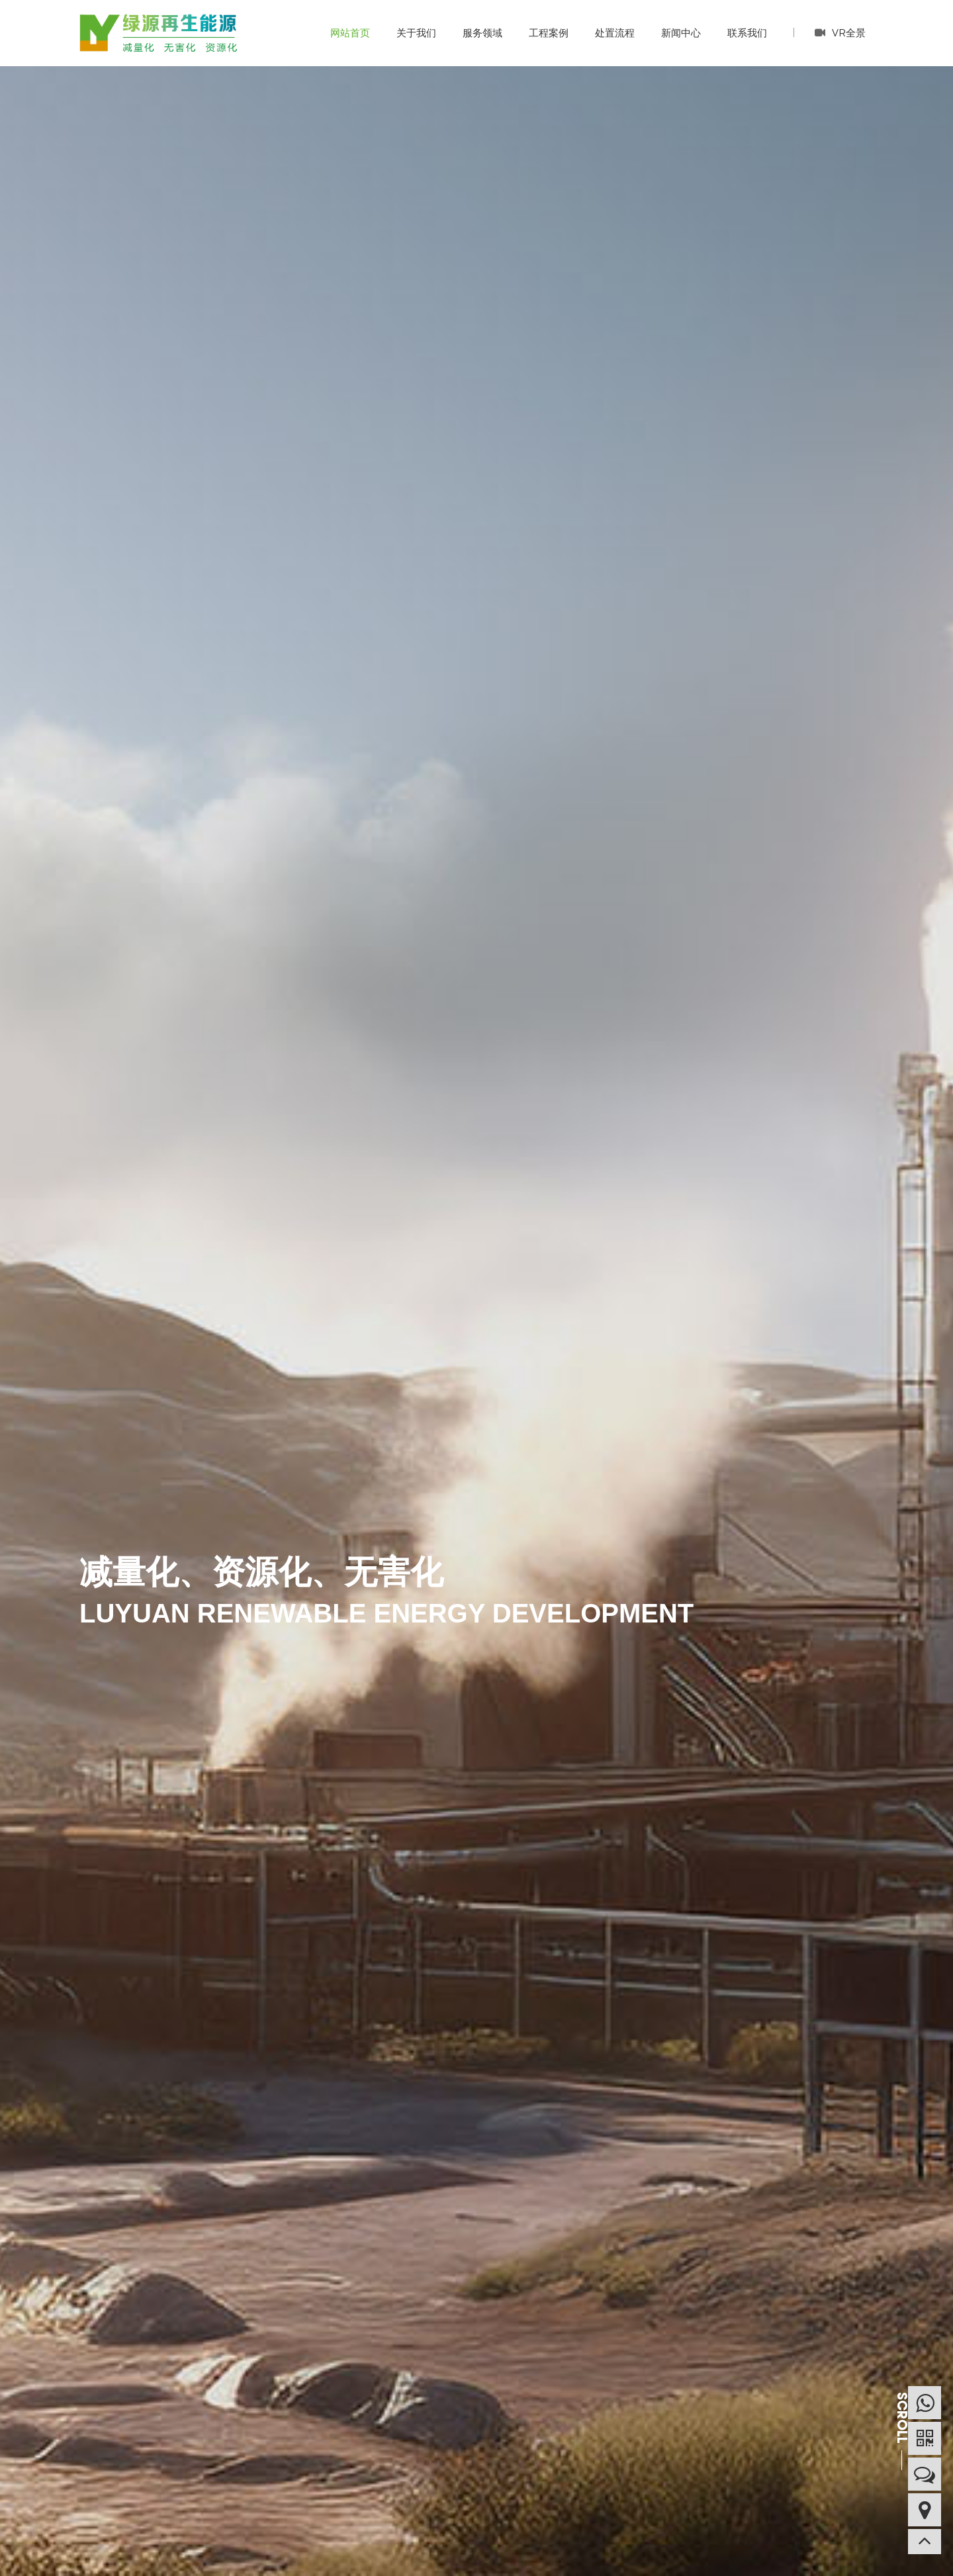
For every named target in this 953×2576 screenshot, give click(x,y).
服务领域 (482, 32)
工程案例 (548, 32)
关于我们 (416, 32)
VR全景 (840, 32)
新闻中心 (681, 32)
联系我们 (747, 32)
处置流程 (615, 32)
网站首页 (350, 32)
